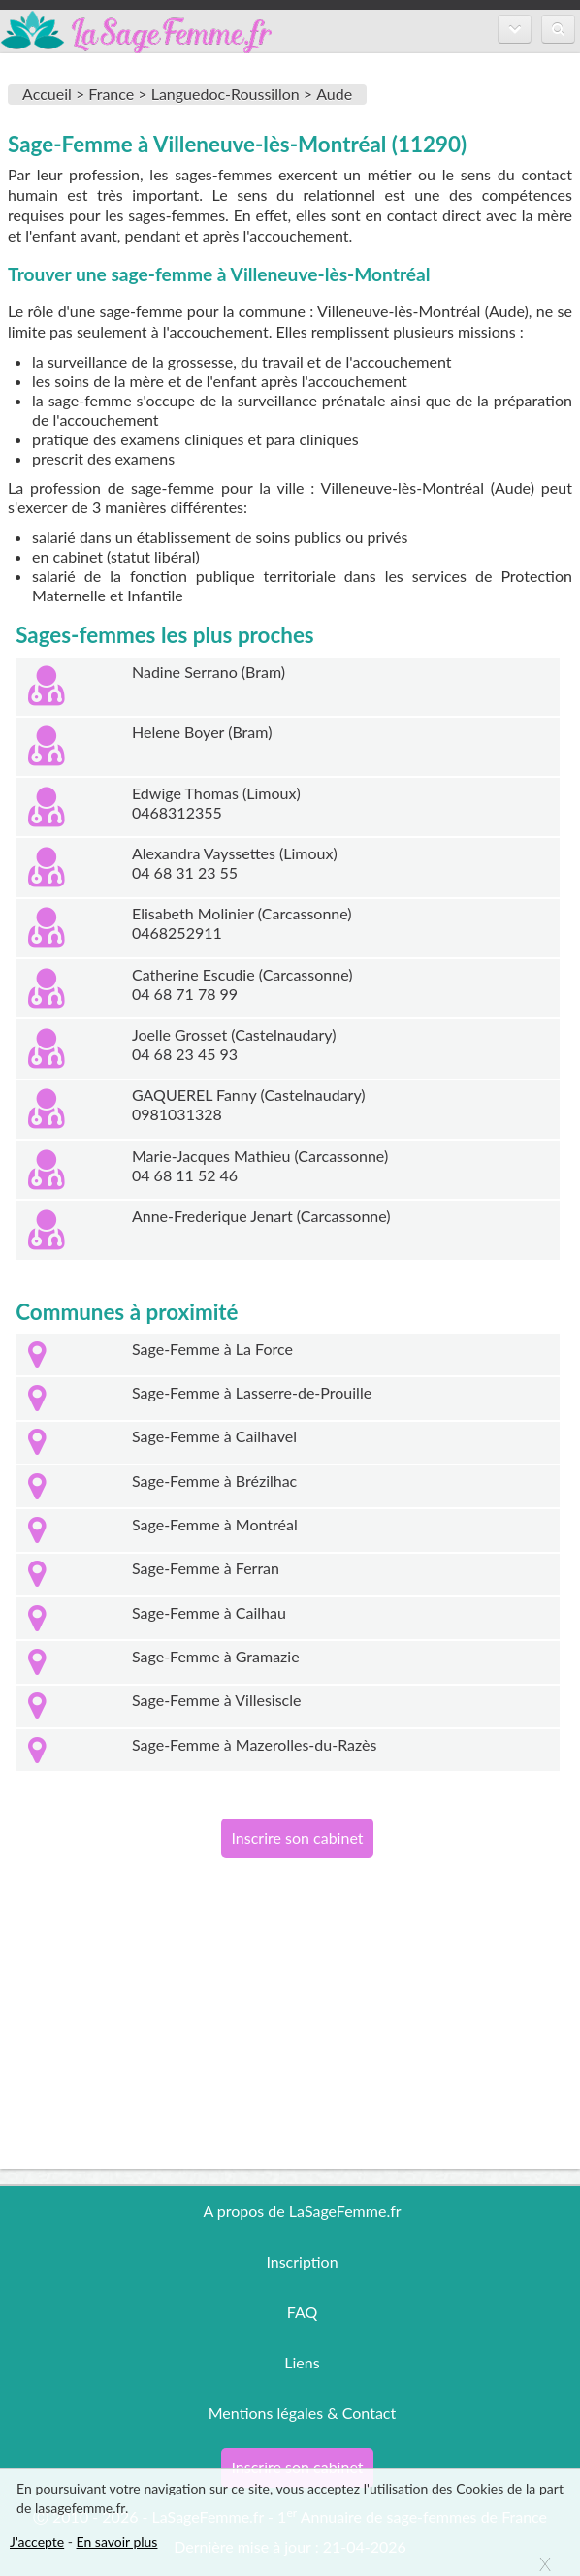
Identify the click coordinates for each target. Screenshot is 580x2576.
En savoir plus (117, 2541)
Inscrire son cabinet (297, 1837)
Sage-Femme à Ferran (205, 1568)
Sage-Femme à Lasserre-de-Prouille (251, 1392)
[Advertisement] (290, 2033)
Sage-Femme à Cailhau (209, 1612)
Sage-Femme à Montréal (215, 1524)
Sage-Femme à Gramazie (216, 1656)
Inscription (302, 2261)
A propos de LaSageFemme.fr (302, 2211)
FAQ (302, 2311)
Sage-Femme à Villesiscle (216, 1699)
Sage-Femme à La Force (212, 1348)
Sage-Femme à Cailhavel (214, 1436)
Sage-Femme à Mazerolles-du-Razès (254, 1744)
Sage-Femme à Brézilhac (214, 1480)
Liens (301, 2362)
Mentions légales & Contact (302, 2412)
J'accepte (37, 2541)
